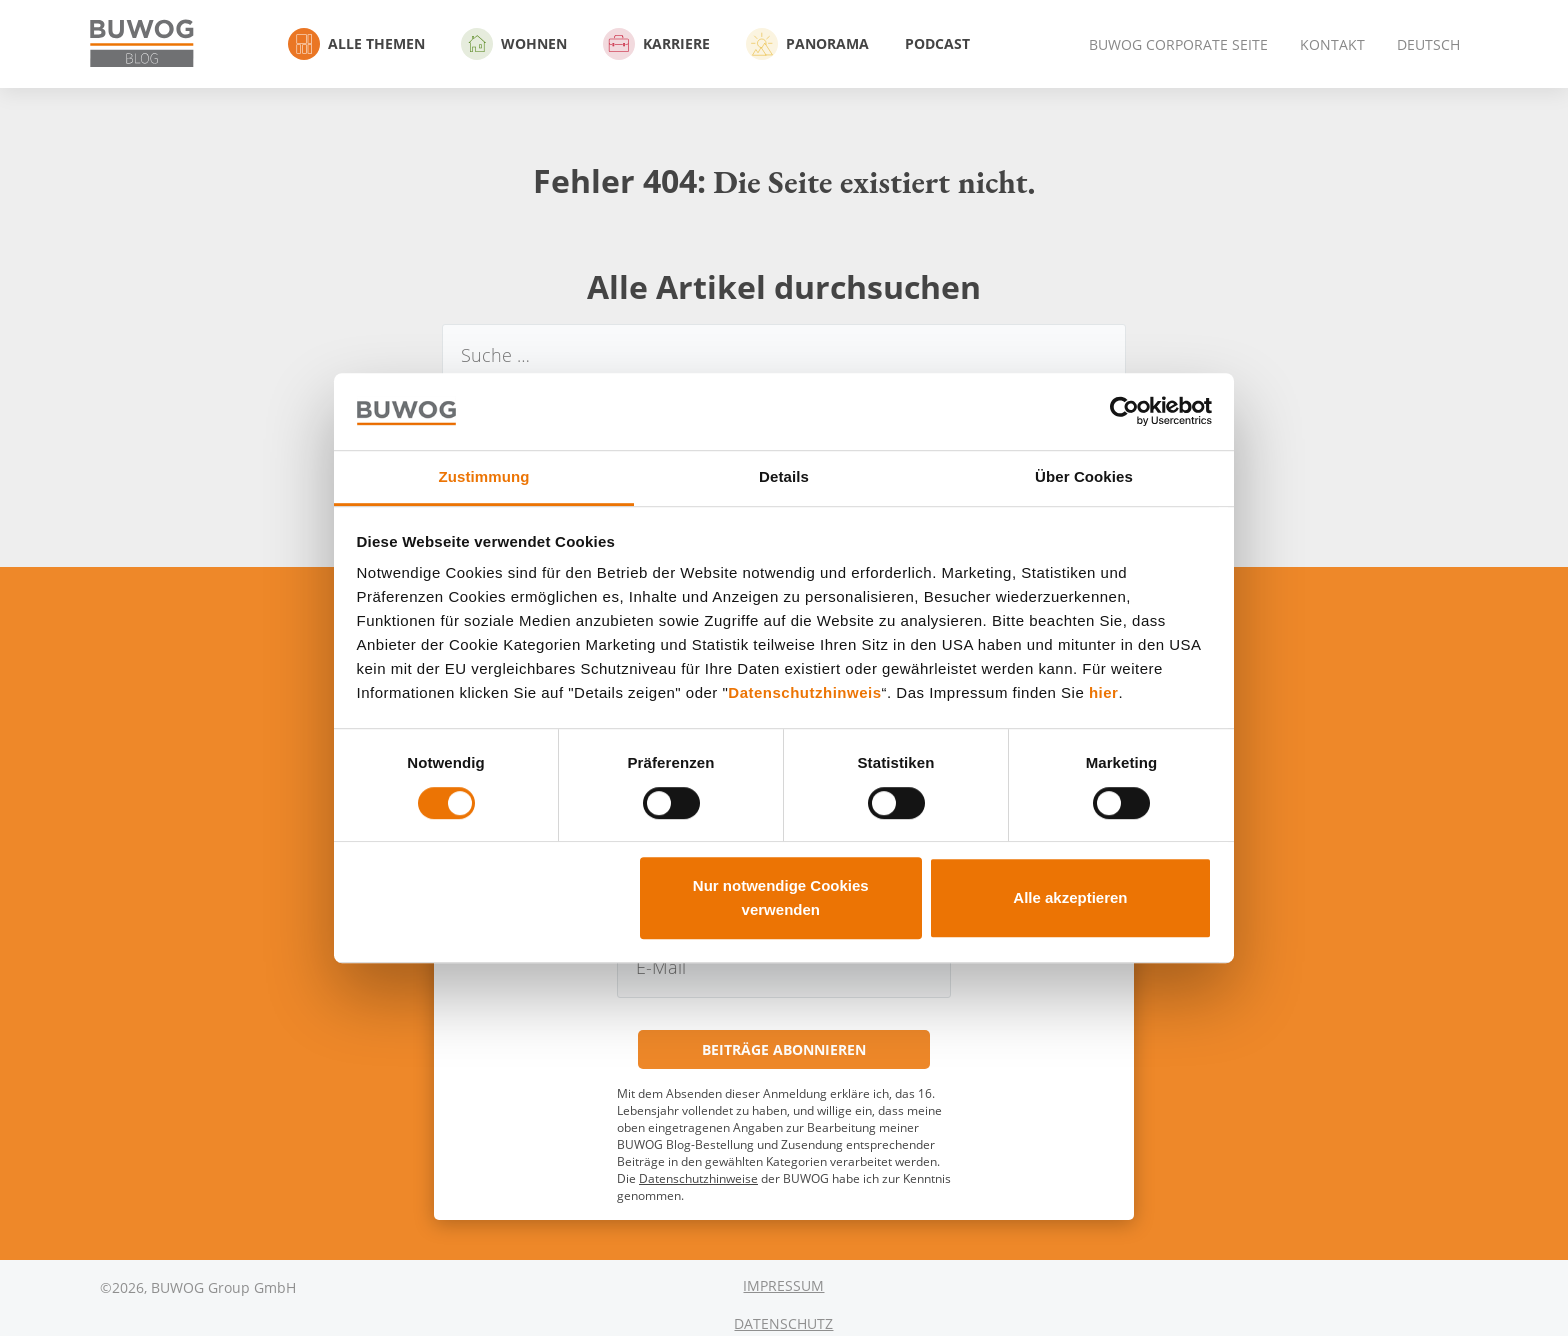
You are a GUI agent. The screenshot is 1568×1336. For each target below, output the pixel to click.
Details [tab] (784, 476)
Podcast (937, 43)
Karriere (656, 44)
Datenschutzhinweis (804, 693)
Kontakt (1332, 44)
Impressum (783, 1285)
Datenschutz (783, 1323)
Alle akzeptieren (1070, 897)
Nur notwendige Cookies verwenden (781, 897)
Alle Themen (356, 44)
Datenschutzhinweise (698, 1178)
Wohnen (514, 44)
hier (1104, 693)
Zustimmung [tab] (484, 476)
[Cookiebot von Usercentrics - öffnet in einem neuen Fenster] (1124, 412)
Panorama (807, 44)
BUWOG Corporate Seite (1178, 44)
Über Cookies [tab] (1084, 476)
